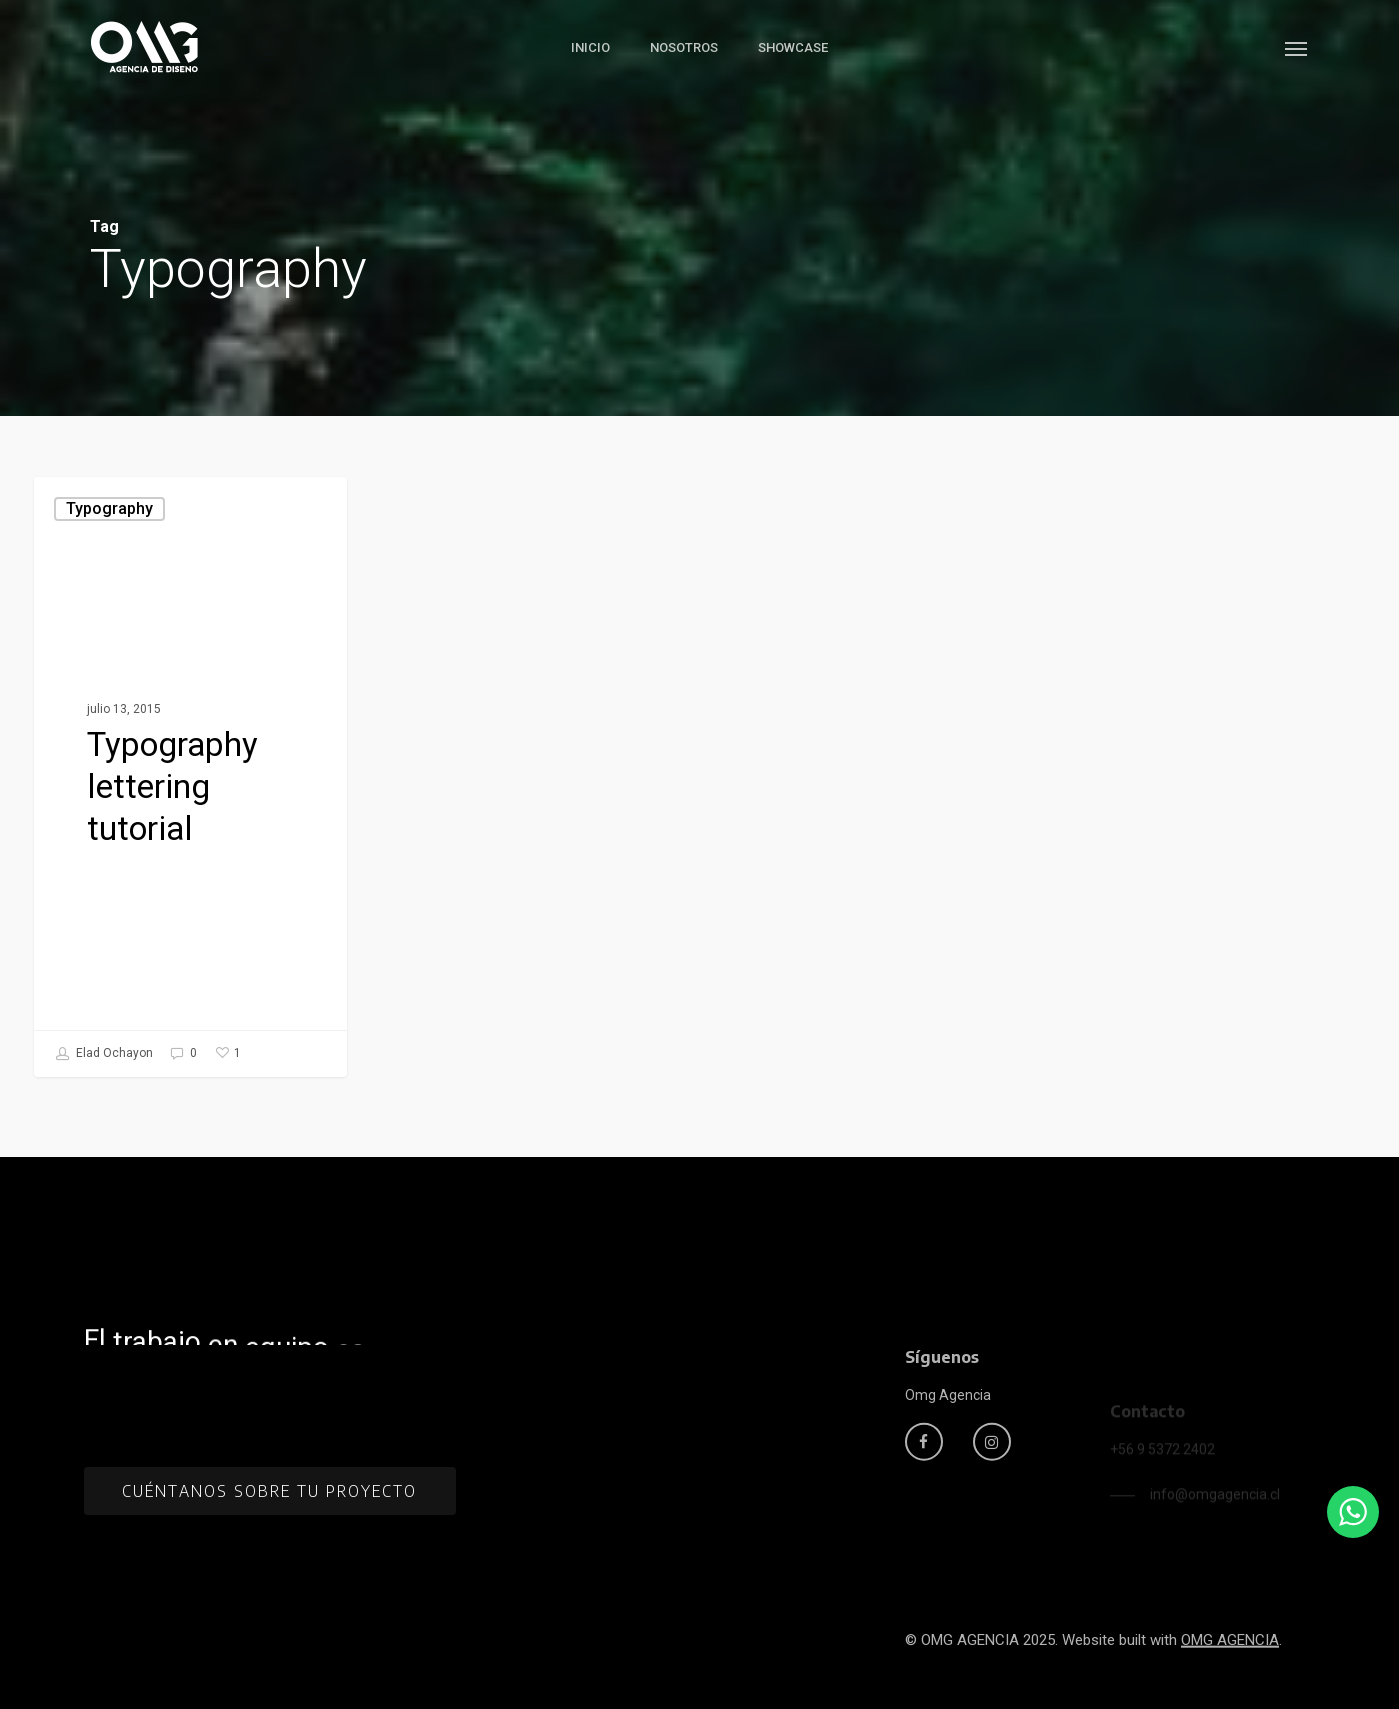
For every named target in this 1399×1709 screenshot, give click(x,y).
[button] (1297, 48)
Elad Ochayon (104, 1054)
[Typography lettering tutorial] (190, 777)
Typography (109, 508)
